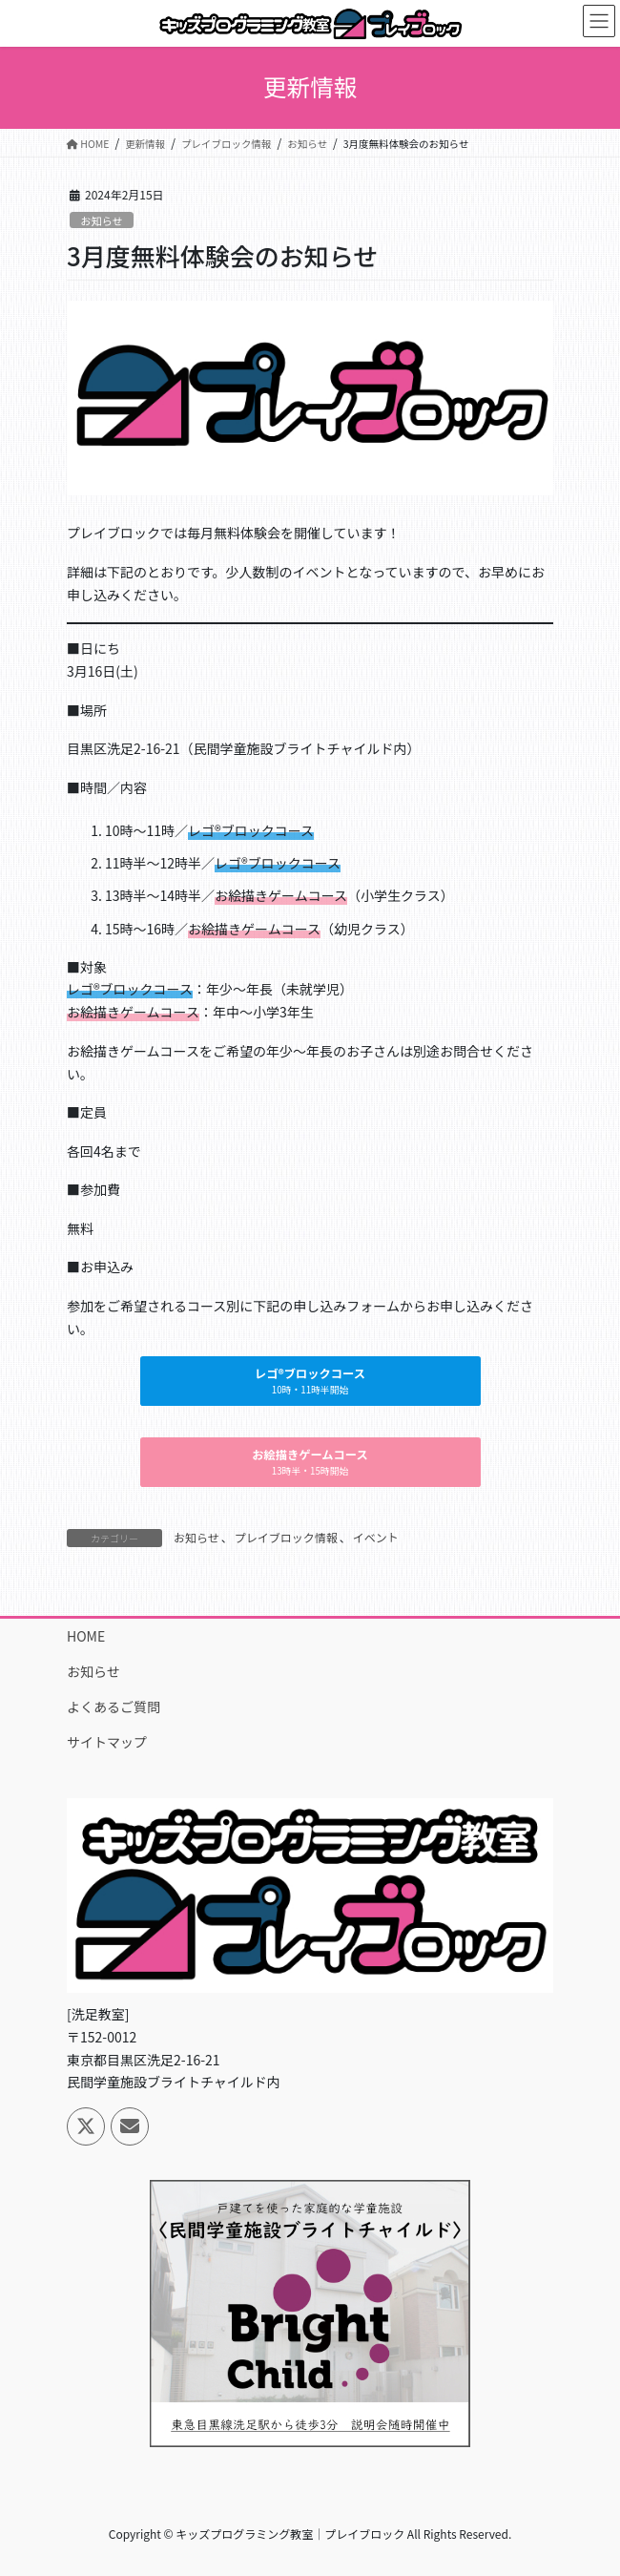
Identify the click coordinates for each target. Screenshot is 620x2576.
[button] (310, 1381)
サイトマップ (107, 1741)
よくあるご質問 (113, 1706)
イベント (376, 1537)
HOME (86, 1635)
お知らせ (101, 220)
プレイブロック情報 (286, 1537)
